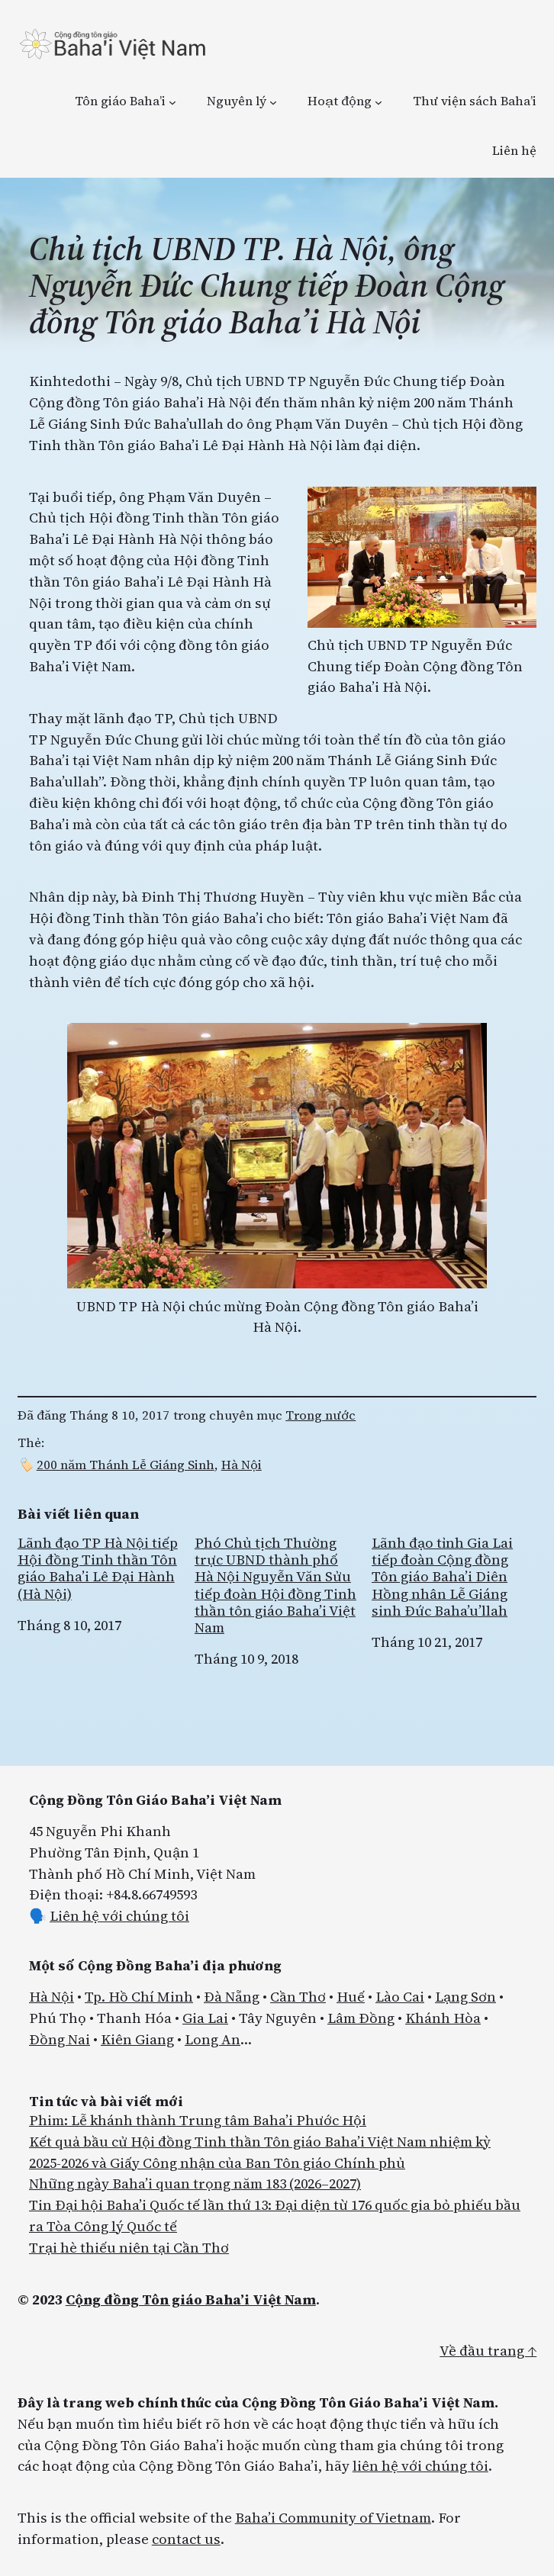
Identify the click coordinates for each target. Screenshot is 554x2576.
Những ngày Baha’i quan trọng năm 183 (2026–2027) (195, 2183)
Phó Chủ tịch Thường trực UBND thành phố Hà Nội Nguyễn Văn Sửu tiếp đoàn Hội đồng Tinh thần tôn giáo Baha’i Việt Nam (275, 1585)
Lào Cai (399, 1996)
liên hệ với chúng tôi (420, 2465)
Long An (212, 2039)
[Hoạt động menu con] (378, 102)
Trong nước (320, 1415)
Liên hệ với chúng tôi (119, 1915)
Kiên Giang (137, 2039)
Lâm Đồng (361, 2018)
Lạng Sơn (465, 1996)
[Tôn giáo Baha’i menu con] (172, 102)
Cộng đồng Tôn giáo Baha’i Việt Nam (191, 2299)
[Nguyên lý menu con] (273, 102)
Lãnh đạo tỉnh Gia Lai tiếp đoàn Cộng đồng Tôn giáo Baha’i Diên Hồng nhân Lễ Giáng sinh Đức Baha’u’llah (442, 1577)
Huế (351, 1996)
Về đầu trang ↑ (488, 2350)
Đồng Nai (59, 2039)
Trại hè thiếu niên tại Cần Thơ (129, 2247)
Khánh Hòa (443, 2018)
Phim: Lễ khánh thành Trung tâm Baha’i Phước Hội (197, 2120)
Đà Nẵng (231, 1996)
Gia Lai (205, 2018)
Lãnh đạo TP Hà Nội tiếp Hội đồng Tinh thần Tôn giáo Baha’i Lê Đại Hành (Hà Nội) (98, 1569)
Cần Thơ (298, 1996)
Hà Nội (241, 1465)
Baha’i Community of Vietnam (333, 2517)
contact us (186, 2539)
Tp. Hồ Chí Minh (139, 1996)
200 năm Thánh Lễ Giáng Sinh (125, 1465)
